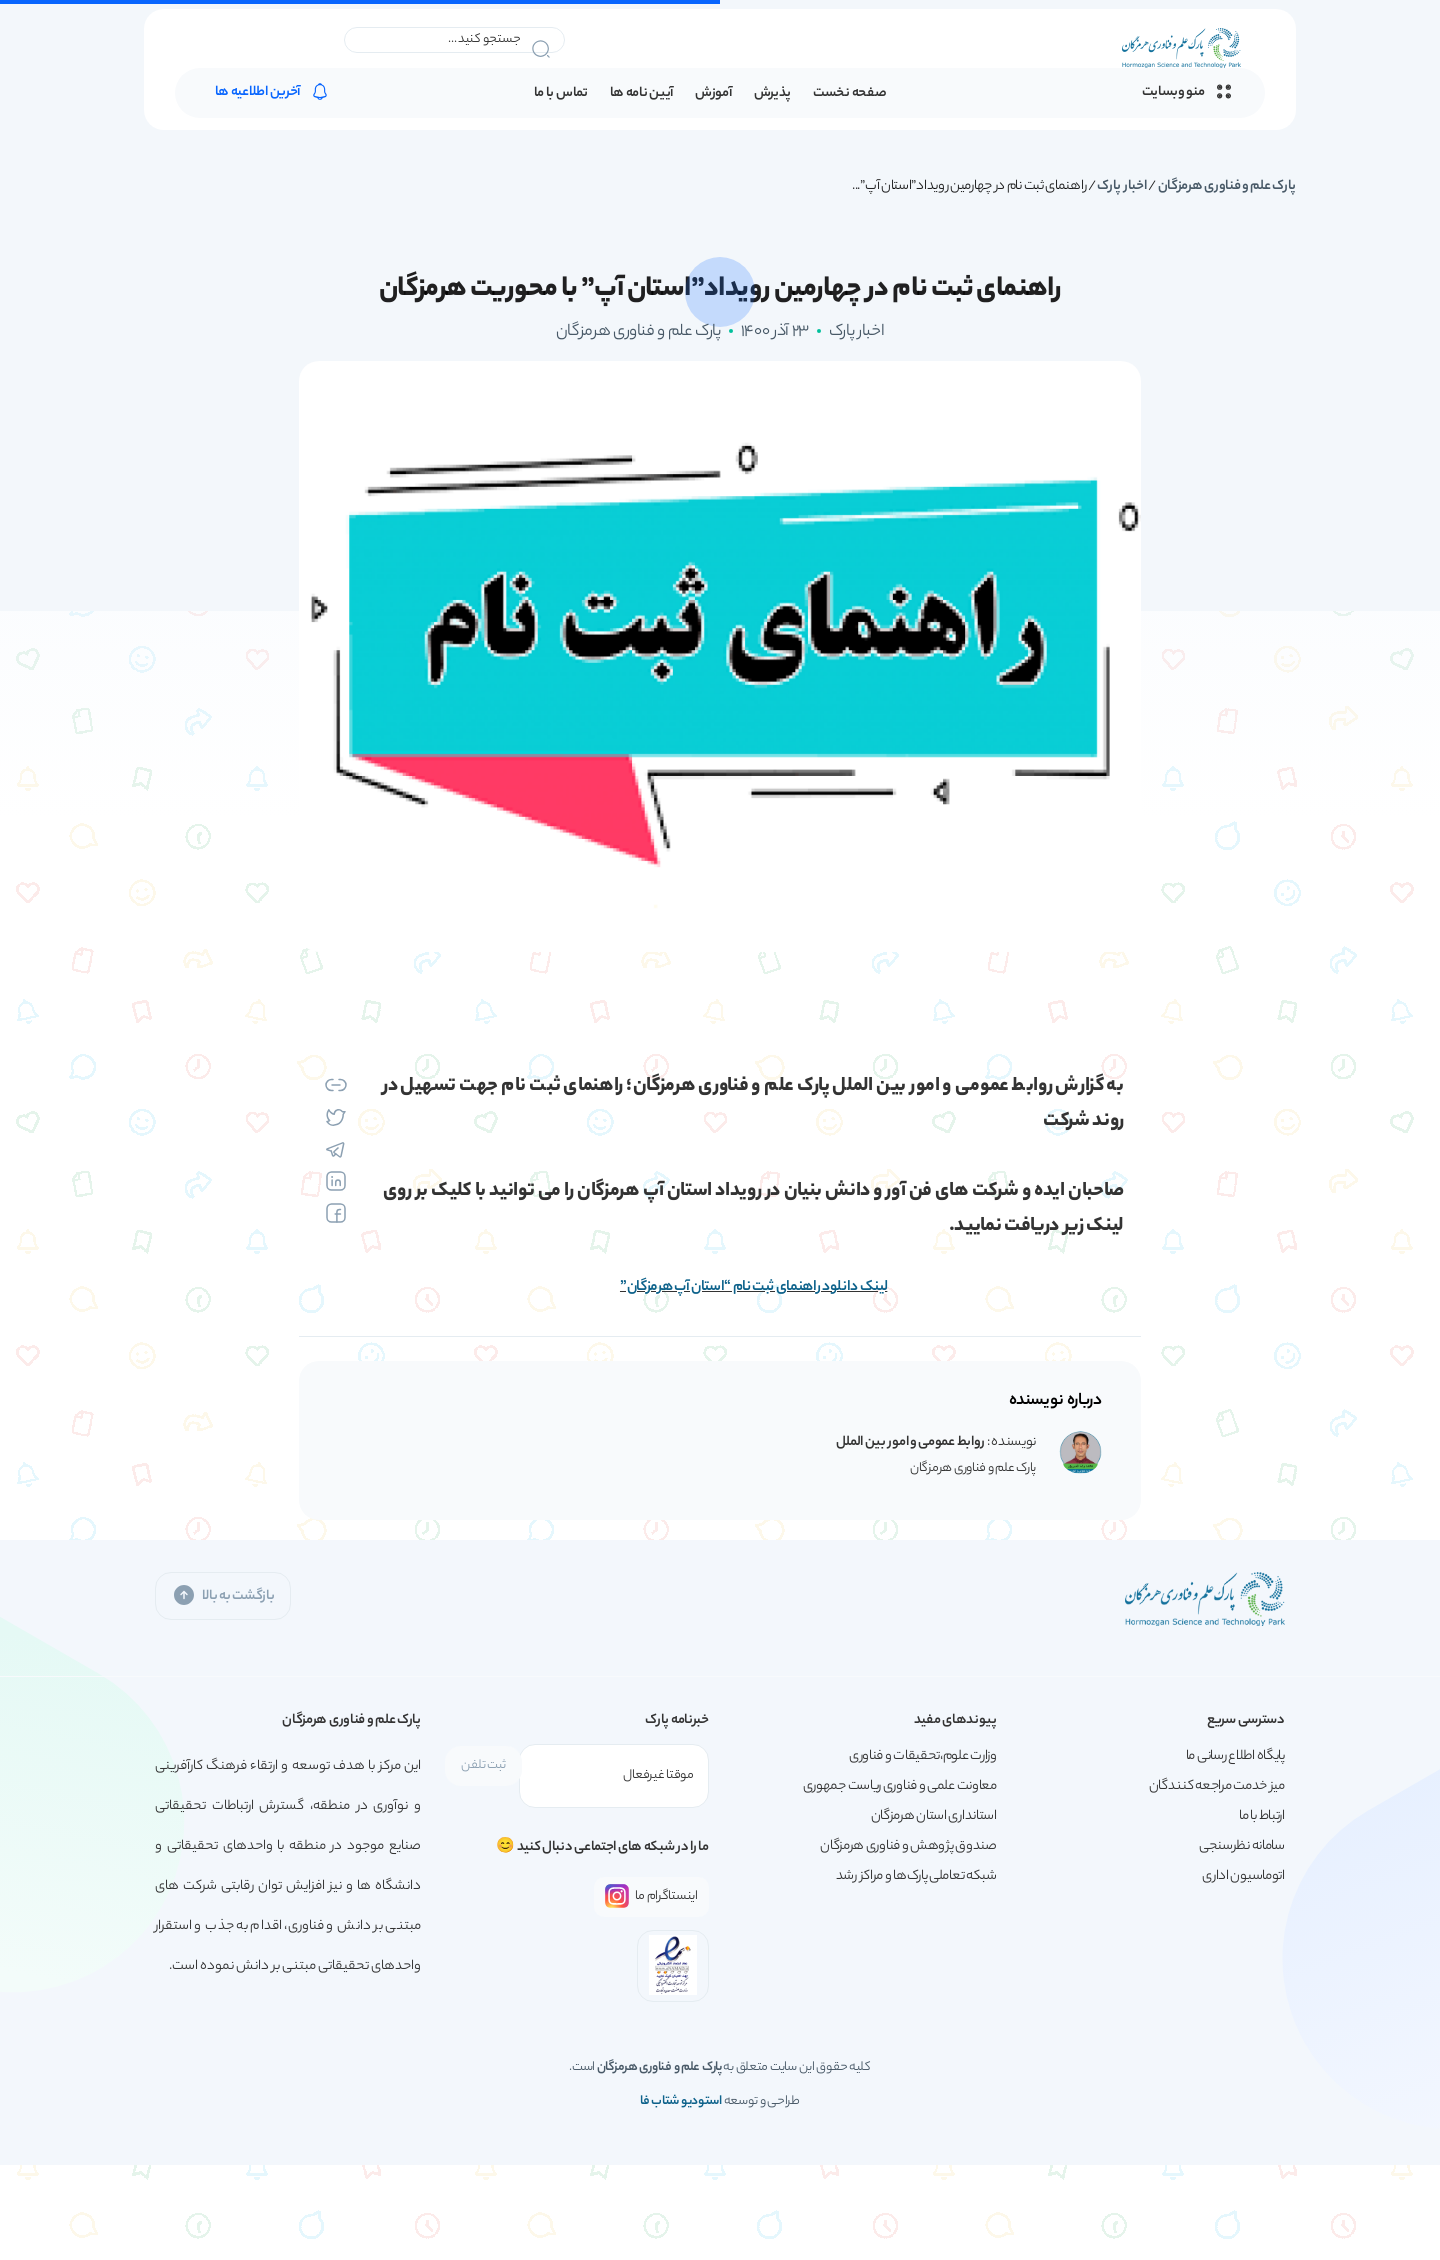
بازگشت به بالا (223, 1595)
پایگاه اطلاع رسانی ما (1235, 1756)
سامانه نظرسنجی (1242, 1846)
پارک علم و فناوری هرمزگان (1227, 186)
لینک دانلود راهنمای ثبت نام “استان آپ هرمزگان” (753, 1288)
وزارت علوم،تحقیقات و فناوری (923, 1756)
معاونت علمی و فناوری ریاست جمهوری (900, 1786)
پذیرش (773, 95)
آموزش (713, 95)
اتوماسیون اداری (1243, 1876)
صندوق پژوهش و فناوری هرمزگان (908, 1846)
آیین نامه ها (641, 95)
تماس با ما (561, 95)
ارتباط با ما (1261, 1816)
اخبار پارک (1121, 186)
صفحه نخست (849, 95)
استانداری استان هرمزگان (934, 1816)
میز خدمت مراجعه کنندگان (1217, 1786)
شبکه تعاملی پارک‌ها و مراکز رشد (916, 1876)
